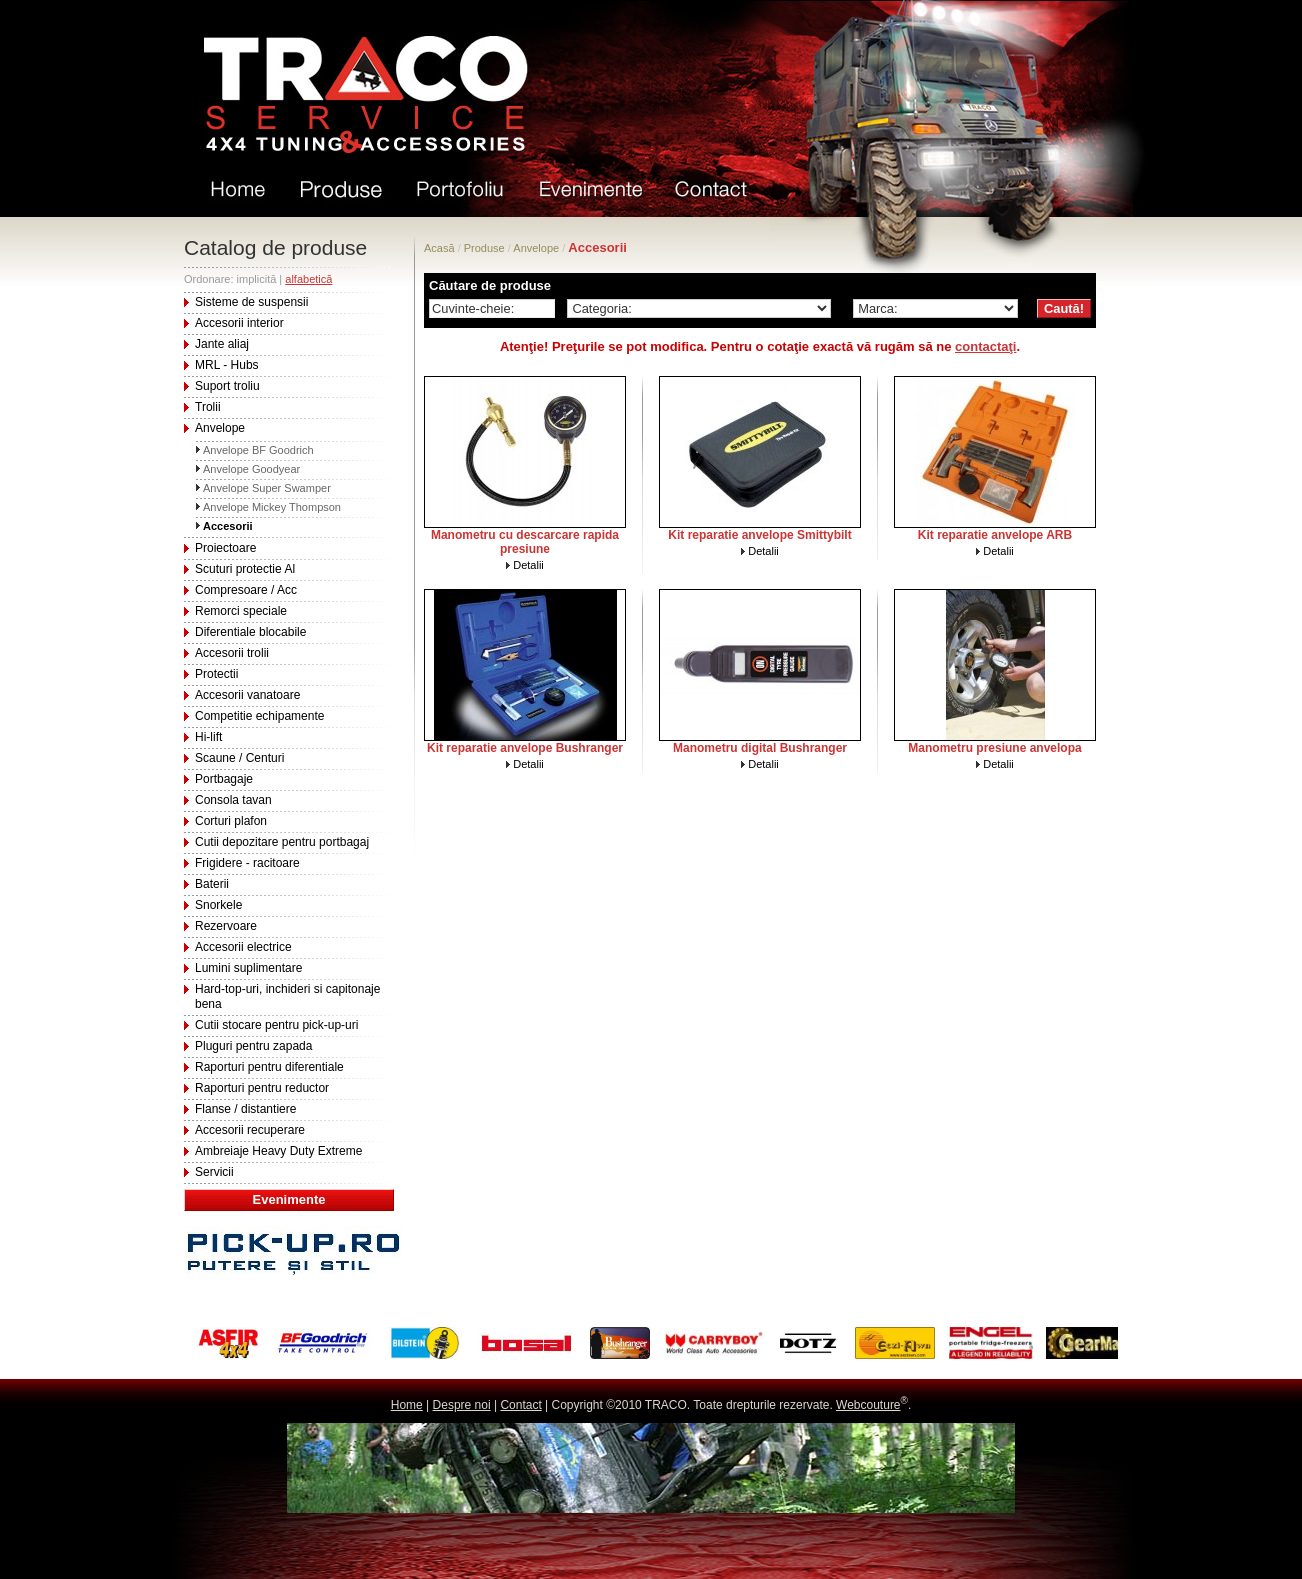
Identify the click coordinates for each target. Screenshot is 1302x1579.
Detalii (528, 565)
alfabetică (308, 279)
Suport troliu (227, 386)
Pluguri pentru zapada (253, 1046)
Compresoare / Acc (246, 590)
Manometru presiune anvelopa (994, 748)
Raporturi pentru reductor (262, 1088)
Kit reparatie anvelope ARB (995, 535)
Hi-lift (208, 737)
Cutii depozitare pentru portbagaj (282, 842)
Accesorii (228, 526)
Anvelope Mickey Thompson (272, 507)
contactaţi (985, 346)
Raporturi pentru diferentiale (269, 1067)
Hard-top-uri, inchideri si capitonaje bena (287, 996)
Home (407, 1405)
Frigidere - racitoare (247, 863)
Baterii (212, 884)
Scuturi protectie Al (245, 569)
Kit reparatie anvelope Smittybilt (759, 535)
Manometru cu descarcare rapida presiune (525, 542)
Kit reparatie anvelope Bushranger (525, 748)
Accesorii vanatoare (247, 695)
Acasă (439, 248)
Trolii (208, 407)
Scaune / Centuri (239, 758)
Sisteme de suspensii (251, 302)
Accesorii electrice (243, 947)
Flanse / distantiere (245, 1109)
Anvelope (220, 428)
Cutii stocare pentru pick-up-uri (276, 1025)
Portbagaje (224, 779)
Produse (484, 248)
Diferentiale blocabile (250, 632)
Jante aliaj (222, 344)
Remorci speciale (241, 611)
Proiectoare (225, 548)
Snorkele (218, 905)
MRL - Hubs (227, 365)
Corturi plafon (231, 821)
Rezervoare (226, 926)
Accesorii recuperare (250, 1130)
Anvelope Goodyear (251, 469)
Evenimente (289, 1199)
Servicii (214, 1172)
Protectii (216, 674)
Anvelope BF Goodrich (258, 450)
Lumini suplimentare (248, 968)
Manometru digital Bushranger (760, 748)
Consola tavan (233, 800)
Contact (520, 1405)
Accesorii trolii (232, 653)
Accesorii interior (239, 323)
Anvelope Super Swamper (267, 488)
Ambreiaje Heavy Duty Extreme (278, 1151)
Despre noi (462, 1405)
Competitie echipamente (259, 716)
